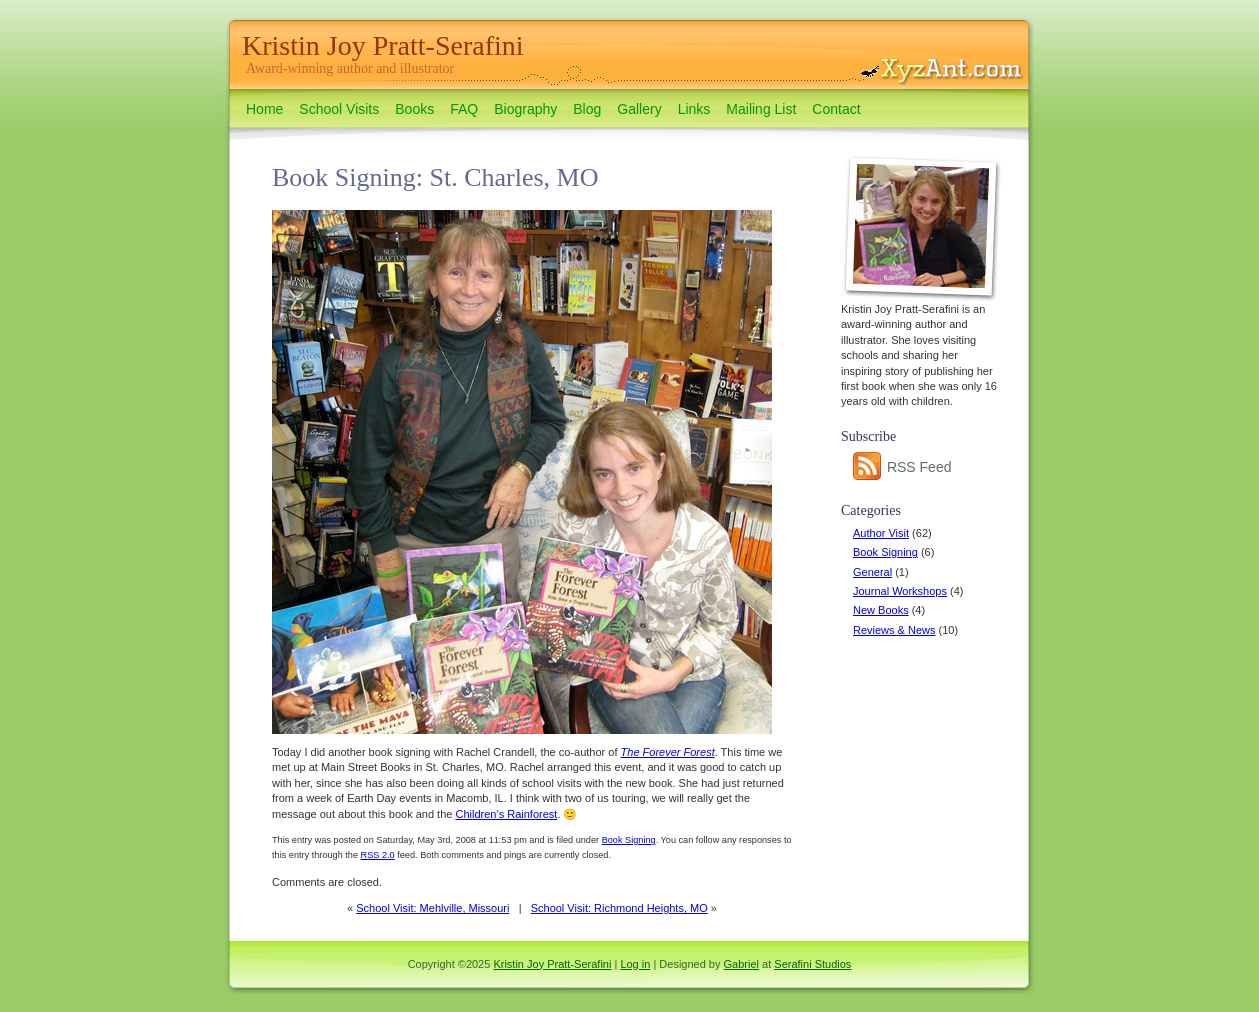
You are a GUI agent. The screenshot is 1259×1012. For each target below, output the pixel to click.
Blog (587, 109)
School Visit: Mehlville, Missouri (432, 908)
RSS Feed (902, 467)
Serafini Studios (812, 964)
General (872, 572)
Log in (635, 964)
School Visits (339, 109)
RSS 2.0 (378, 855)
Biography (525, 109)
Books (414, 109)
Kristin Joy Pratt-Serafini (383, 45)
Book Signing (885, 552)
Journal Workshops (900, 591)
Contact (836, 109)
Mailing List (761, 109)
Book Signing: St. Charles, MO (435, 177)
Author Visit (881, 533)
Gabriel (741, 964)
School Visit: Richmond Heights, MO (619, 908)
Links (694, 109)
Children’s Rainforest (506, 814)
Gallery (639, 109)
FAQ (464, 109)
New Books (881, 610)
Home (264, 109)
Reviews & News (894, 630)
